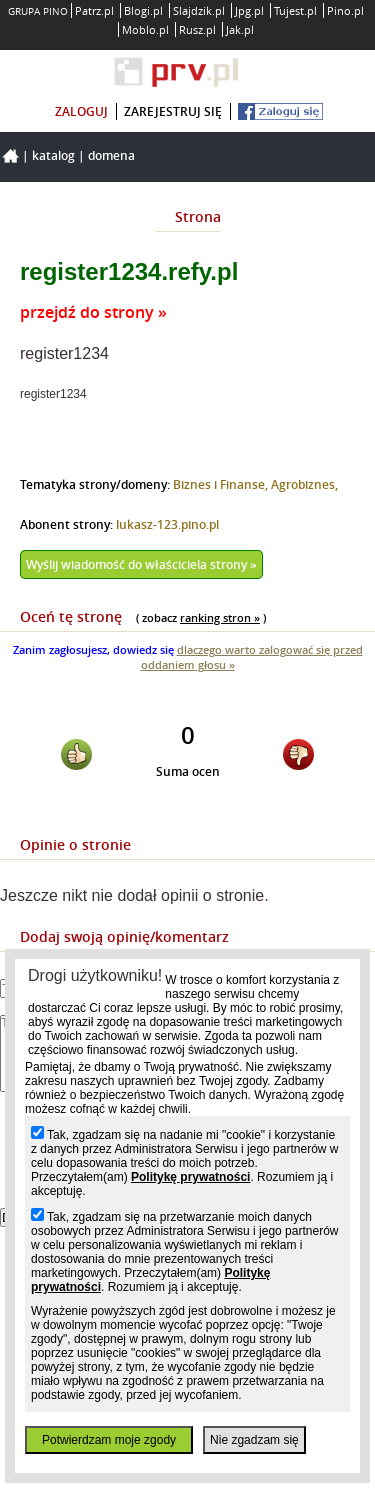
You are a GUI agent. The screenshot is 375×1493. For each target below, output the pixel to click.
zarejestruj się (173, 111)
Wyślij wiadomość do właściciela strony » (141, 564)
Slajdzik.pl (199, 10)
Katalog (53, 155)
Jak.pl (240, 29)
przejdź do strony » (93, 312)
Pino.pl (345, 10)
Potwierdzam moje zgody (109, 1440)
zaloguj (81, 111)
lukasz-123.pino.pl (167, 524)
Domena (111, 155)
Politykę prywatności (190, 1177)
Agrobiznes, (304, 484)
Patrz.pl (94, 10)
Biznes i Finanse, (222, 484)
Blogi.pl (143, 10)
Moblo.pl (145, 29)
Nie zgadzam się (254, 1440)
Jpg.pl (249, 10)
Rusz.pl (197, 29)
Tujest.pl (295, 10)
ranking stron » (220, 617)
